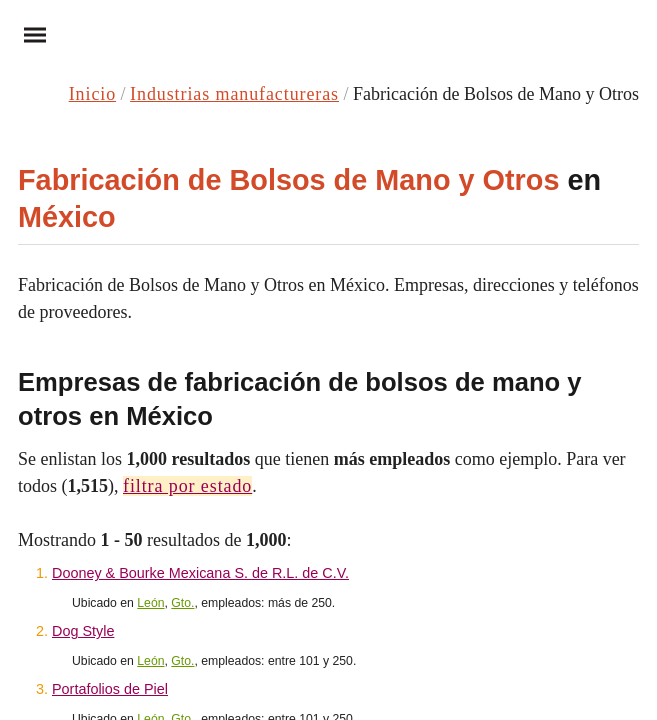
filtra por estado (187, 486)
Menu (28, 34)
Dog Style (83, 631)
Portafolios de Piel (110, 689)
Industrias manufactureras (234, 94)
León (150, 603)
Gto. (182, 603)
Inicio (92, 94)
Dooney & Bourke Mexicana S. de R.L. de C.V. (200, 573)
